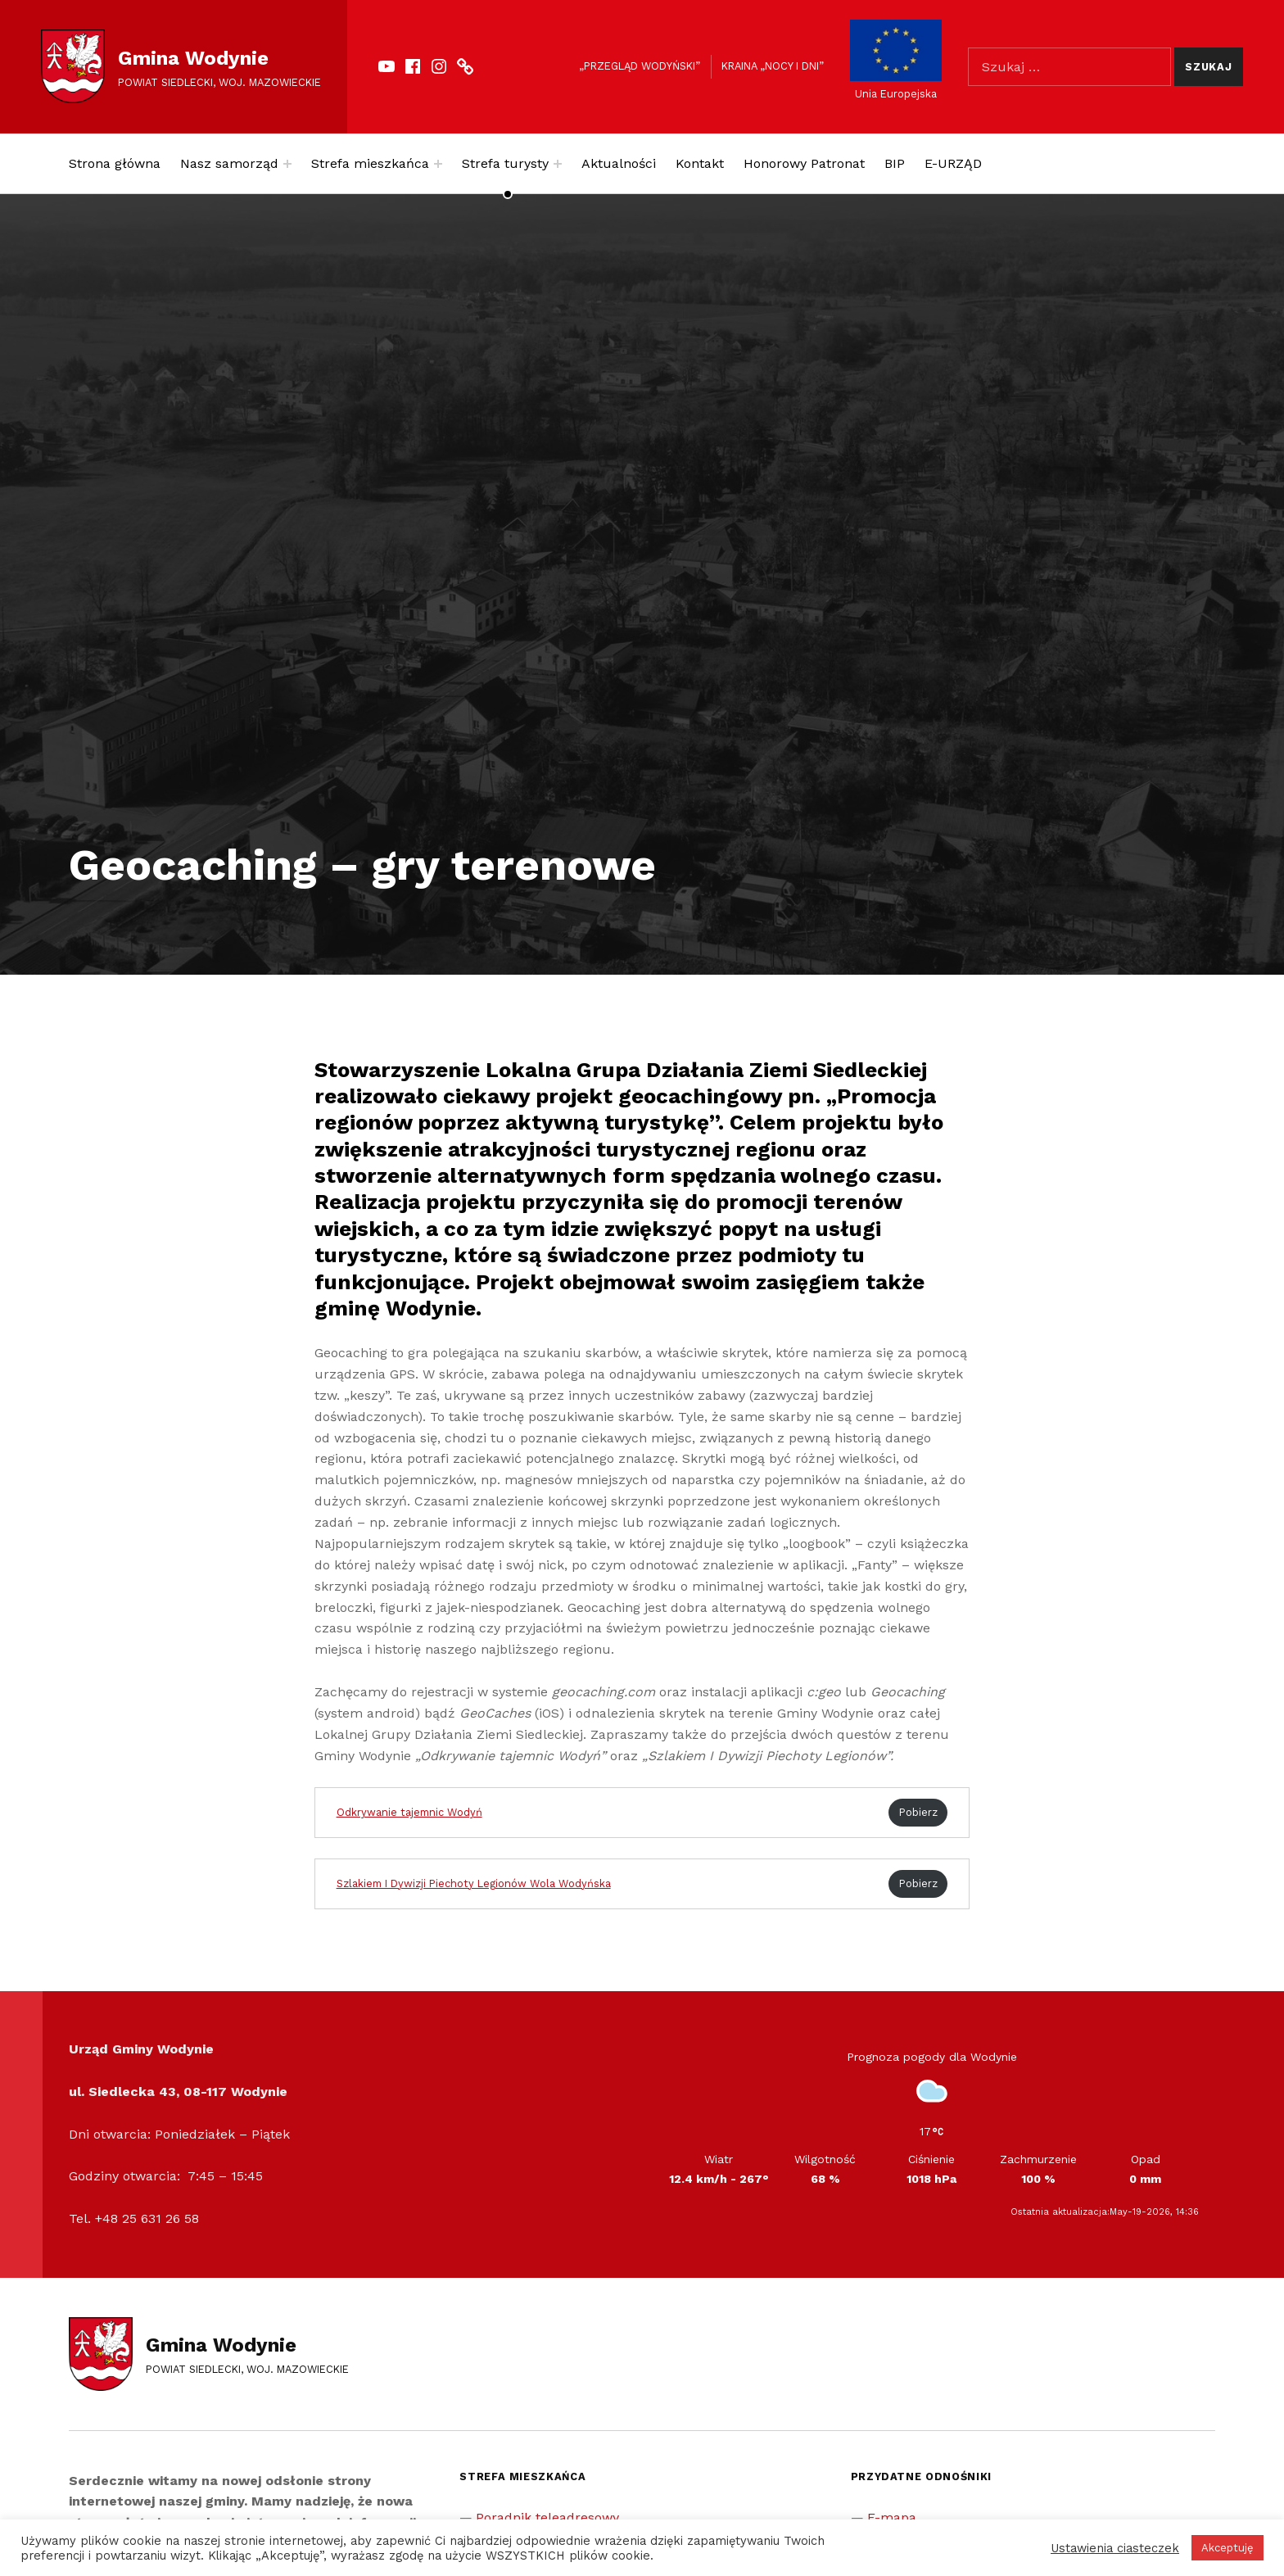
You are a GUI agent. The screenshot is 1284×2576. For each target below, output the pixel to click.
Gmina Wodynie (193, 58)
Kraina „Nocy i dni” (772, 66)
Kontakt (700, 163)
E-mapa (891, 2517)
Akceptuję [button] (1227, 2548)
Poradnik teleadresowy (547, 2517)
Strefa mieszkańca (370, 163)
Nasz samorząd (229, 163)
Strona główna (114, 163)
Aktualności (618, 163)
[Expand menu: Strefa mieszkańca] (438, 164)
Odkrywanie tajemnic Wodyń (409, 1812)
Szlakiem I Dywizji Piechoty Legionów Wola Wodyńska (474, 1883)
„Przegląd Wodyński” (639, 66)
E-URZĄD (953, 163)
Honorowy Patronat (804, 163)
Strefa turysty (505, 163)
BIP (894, 163)
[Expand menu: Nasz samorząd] (287, 164)
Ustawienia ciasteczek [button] (1115, 2548)
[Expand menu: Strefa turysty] (558, 164)
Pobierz (918, 1812)
